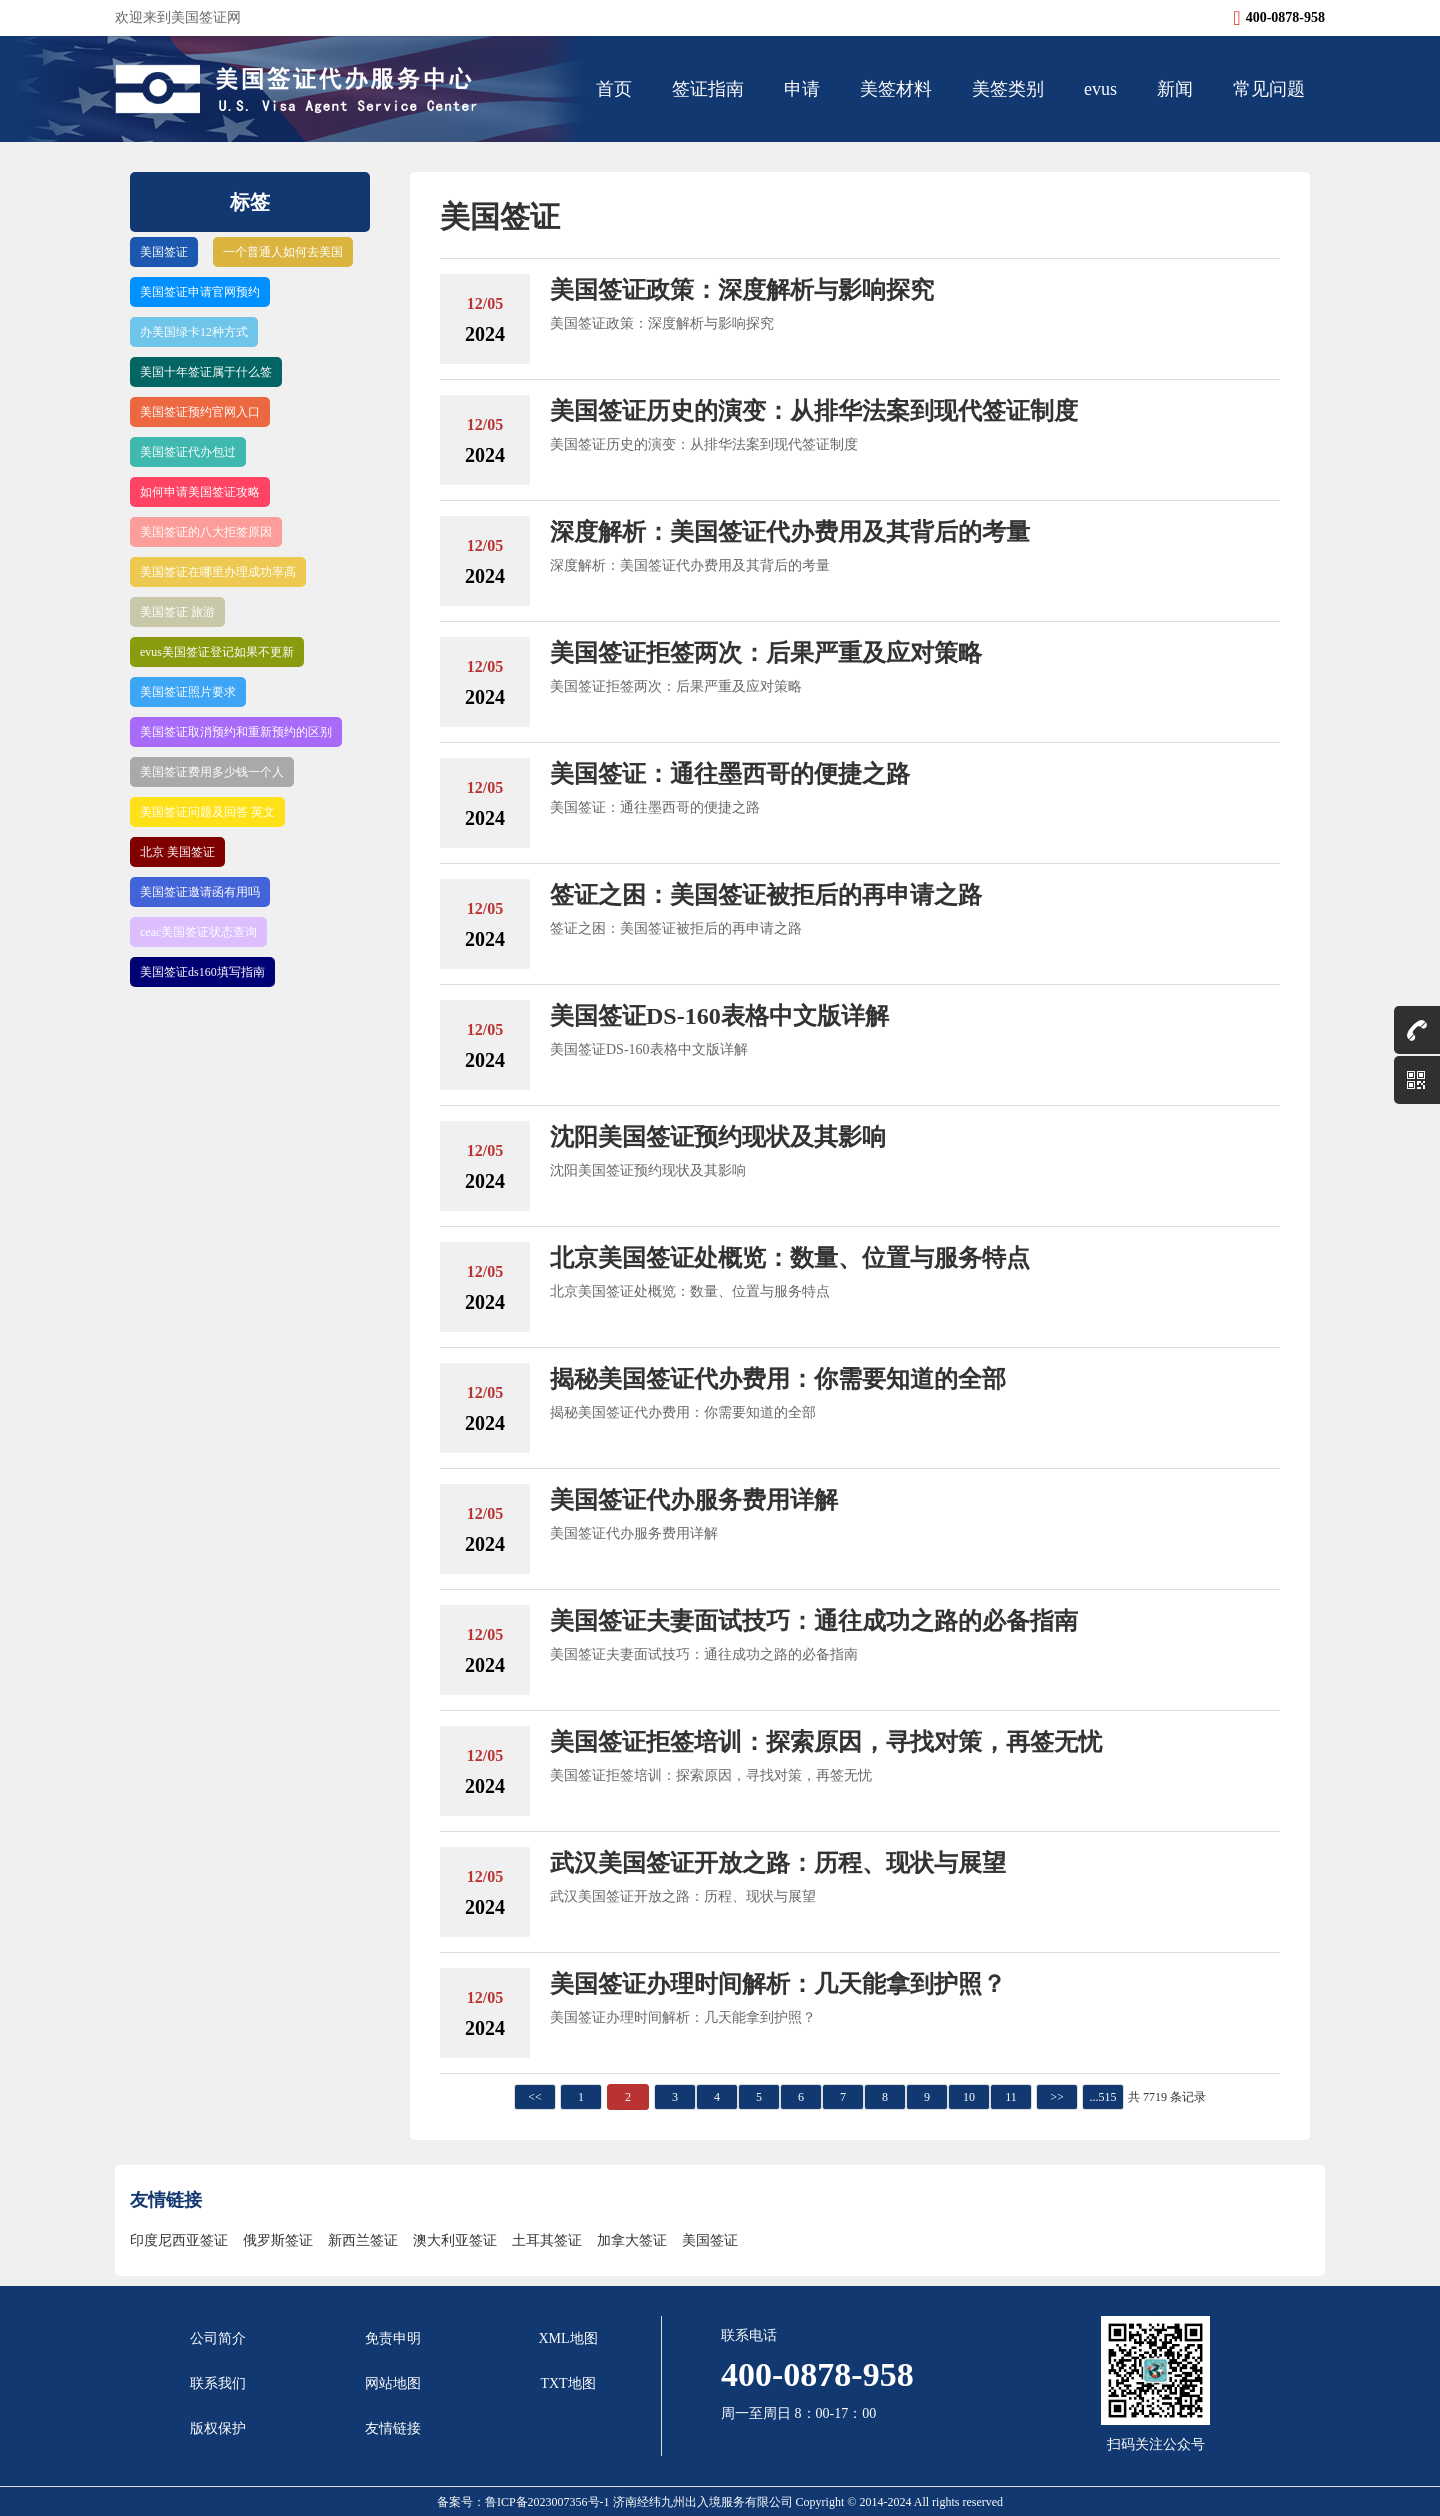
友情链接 (393, 2428)
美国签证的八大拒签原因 (206, 532)
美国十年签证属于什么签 (206, 372)
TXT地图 (567, 2383)
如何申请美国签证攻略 (200, 492)
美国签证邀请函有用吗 (200, 892)
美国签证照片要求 (188, 692)
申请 (802, 89)
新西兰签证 (363, 2240)
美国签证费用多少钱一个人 (212, 772)
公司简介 (218, 2338)
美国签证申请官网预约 (200, 292)
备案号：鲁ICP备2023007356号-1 (525, 2502)
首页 (614, 89)
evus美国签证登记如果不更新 (217, 652)
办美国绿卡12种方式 (194, 332)
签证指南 (708, 89)
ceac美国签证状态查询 (198, 932)
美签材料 (896, 89)
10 (969, 2097)
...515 (1103, 2097)
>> (1057, 2097)
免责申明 (393, 2338)
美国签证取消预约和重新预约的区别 (236, 732)
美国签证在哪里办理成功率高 (218, 572)
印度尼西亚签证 (179, 2240)
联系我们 (218, 2383)
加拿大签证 (632, 2240)
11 (1011, 2097)
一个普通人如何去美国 (283, 252)
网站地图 (393, 2383)
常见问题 (1269, 89)
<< (535, 2097)
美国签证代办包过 (188, 452)
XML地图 (567, 2338)
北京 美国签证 (177, 852)
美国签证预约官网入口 (200, 412)
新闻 (1175, 89)
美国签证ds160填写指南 (202, 972)
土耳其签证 (547, 2240)
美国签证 (164, 252)
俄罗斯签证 (278, 2240)
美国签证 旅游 (177, 612)
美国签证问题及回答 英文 (207, 812)
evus (1100, 89)
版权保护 (218, 2428)
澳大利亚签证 (455, 2240)
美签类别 (1008, 89)
